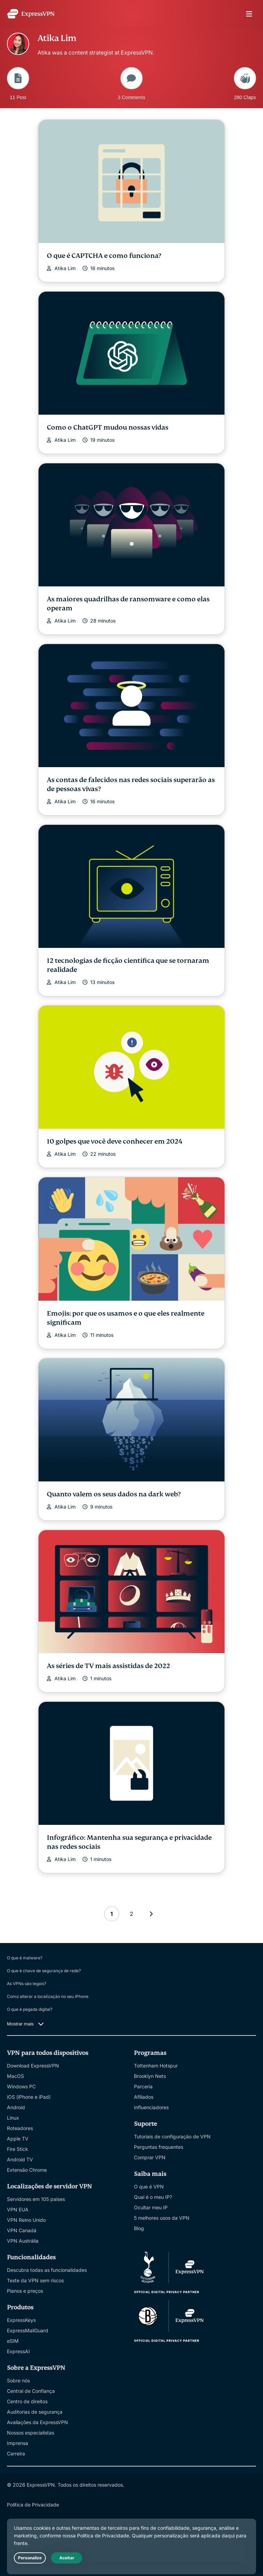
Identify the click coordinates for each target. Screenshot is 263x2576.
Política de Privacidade (33, 2505)
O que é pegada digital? (29, 2009)
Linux (13, 2118)
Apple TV (17, 2139)
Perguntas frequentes (158, 2147)
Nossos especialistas (30, 2433)
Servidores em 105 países (36, 2199)
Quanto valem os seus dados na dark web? (113, 1494)
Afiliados (143, 2097)
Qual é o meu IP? (153, 2197)
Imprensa (17, 2443)
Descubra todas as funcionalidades (47, 2270)
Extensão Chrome (27, 2170)
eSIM (13, 2341)
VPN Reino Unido (26, 2220)
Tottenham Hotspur (156, 2066)
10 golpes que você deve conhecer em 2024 (115, 1141)
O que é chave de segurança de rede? (44, 1970)
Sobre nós (18, 2380)
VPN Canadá (21, 2230)
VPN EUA (17, 2209)
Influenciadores (151, 2107)
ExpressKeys (21, 2320)
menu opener (249, 14)
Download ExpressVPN (33, 2066)
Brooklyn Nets (150, 2076)
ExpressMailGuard (27, 2330)
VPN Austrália (23, 2241)
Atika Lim (65, 268)
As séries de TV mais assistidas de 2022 (108, 1666)
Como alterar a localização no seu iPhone (47, 1996)
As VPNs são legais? (26, 1983)
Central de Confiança (31, 2391)
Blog (139, 2228)
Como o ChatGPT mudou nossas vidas (107, 427)
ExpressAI (18, 2351)
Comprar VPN (150, 2157)
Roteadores (20, 2128)
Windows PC (21, 2086)
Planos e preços (25, 2291)
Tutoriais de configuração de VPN (172, 2136)
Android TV (20, 2159)
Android (16, 2107)
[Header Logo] (30, 13)
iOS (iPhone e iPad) (29, 2097)
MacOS (15, 2076)
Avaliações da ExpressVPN (37, 2422)
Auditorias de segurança (34, 2412)
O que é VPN (149, 2186)
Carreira (16, 2453)
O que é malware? (24, 1957)
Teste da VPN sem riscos (35, 2280)
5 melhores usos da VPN (161, 2218)
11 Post (18, 83)
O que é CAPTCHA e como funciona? (104, 256)
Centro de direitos (27, 2401)
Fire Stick (17, 2149)
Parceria (143, 2086)
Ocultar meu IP (151, 2207)
